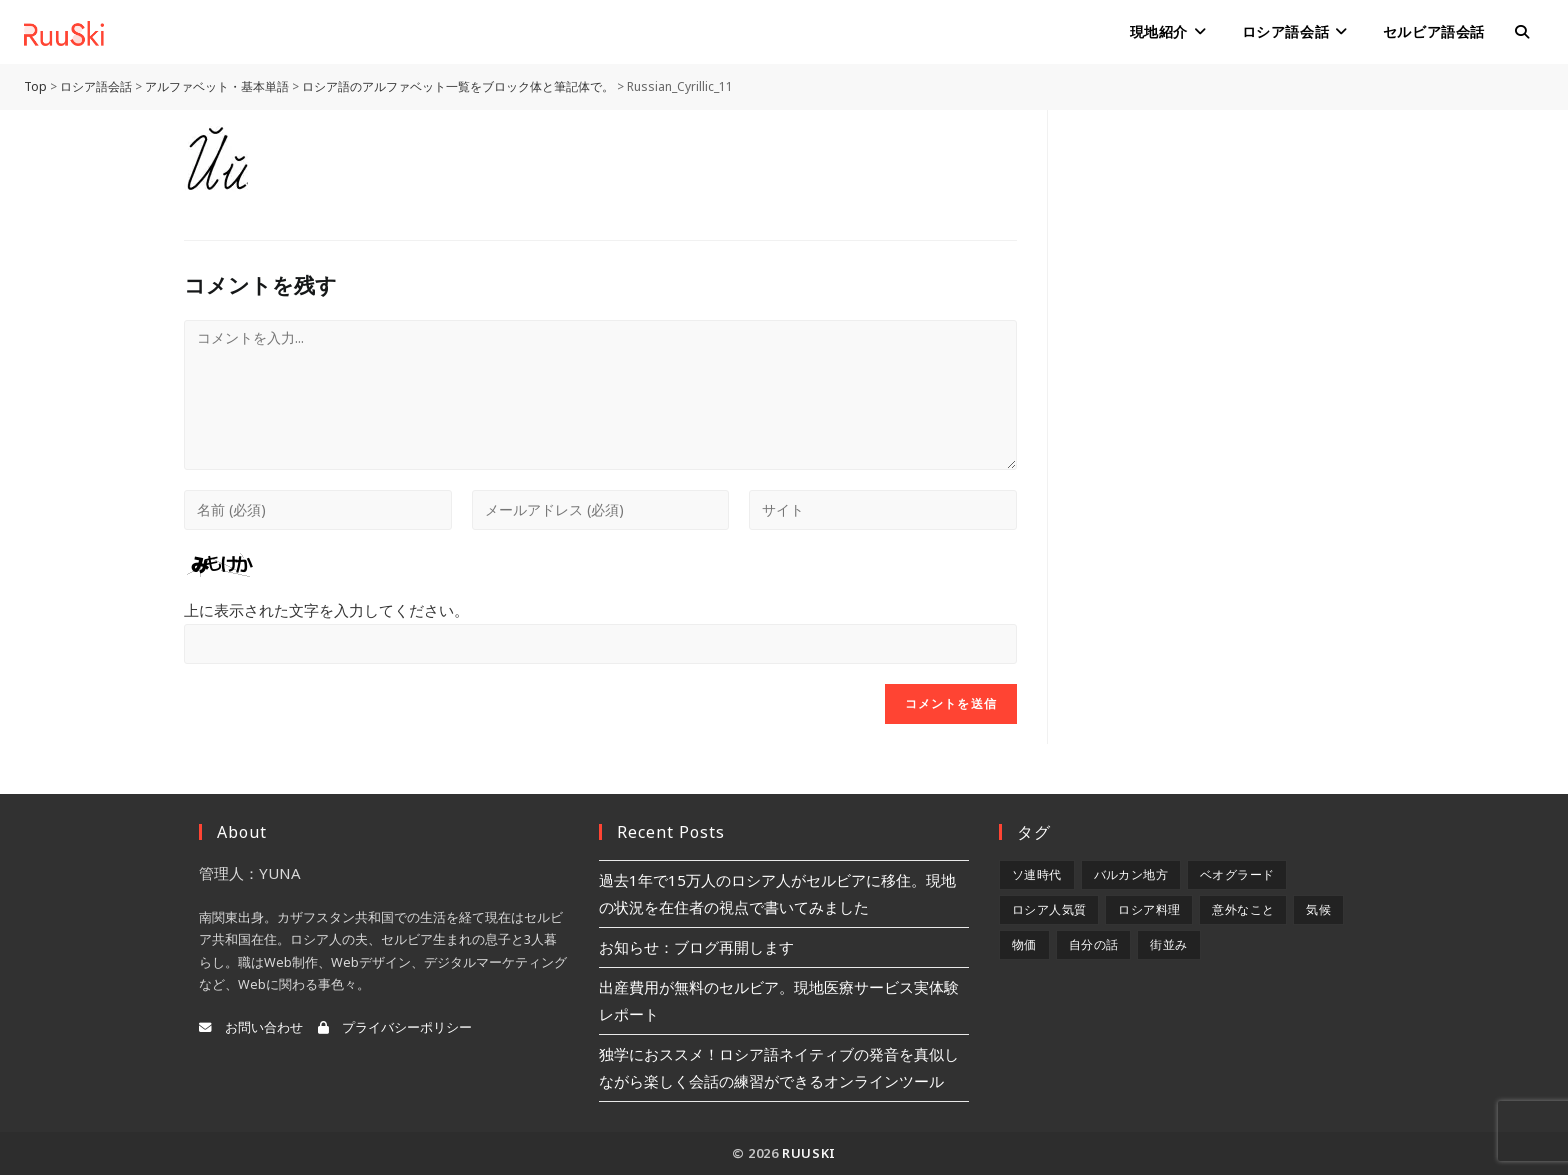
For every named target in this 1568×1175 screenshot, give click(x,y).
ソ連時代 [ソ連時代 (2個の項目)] (1037, 874)
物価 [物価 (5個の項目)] (1024, 944)
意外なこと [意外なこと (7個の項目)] (1243, 909)
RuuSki (809, 1153)
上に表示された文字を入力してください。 (326, 610)
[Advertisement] (1231, 235)
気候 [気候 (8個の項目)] (1318, 909)
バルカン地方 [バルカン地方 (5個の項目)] (1131, 874)
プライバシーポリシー (395, 1027)
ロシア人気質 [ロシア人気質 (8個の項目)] (1049, 909)
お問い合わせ (251, 1027)
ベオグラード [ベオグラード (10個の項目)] (1237, 874)
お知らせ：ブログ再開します (696, 947)
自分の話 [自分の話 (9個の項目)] (1094, 944)
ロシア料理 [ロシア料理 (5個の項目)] (1149, 909)
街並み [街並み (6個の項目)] (1168, 944)
